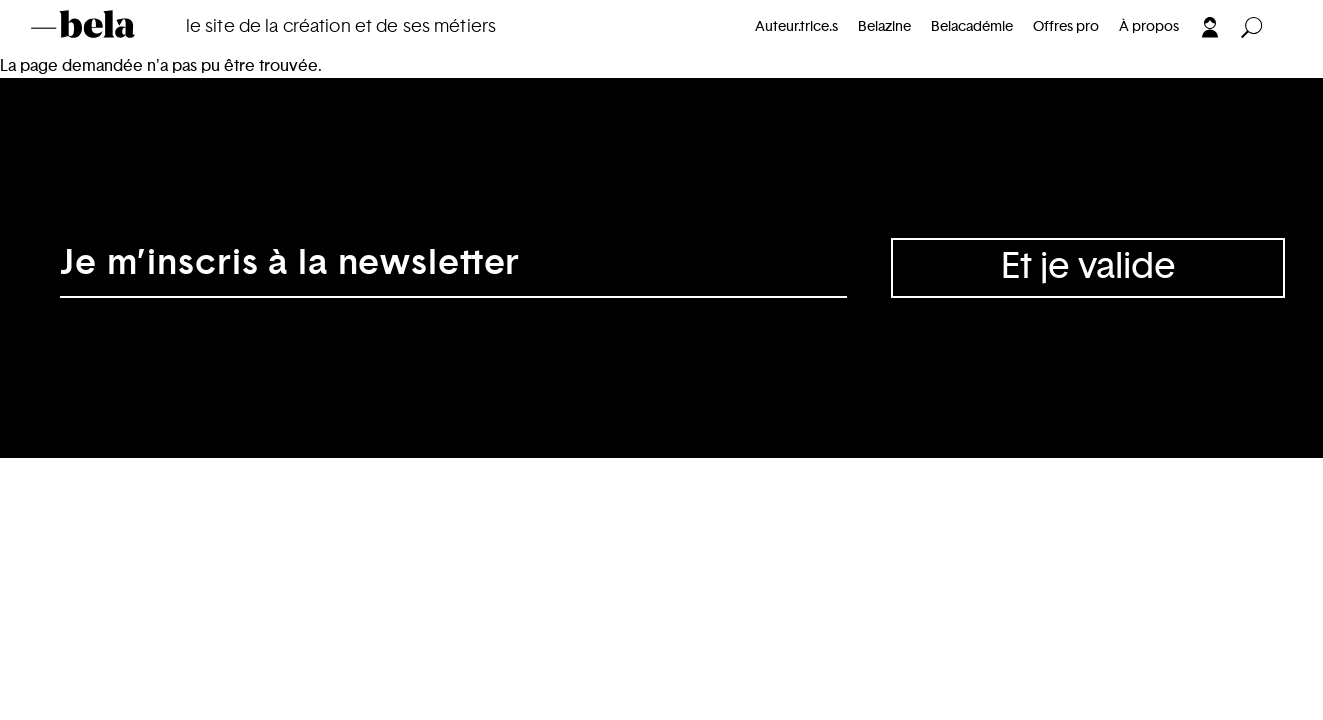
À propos (1149, 27)
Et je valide (1088, 267)
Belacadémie (972, 27)
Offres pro (1066, 27)
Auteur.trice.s (796, 27)
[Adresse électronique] (453, 268)
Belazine (884, 27)
